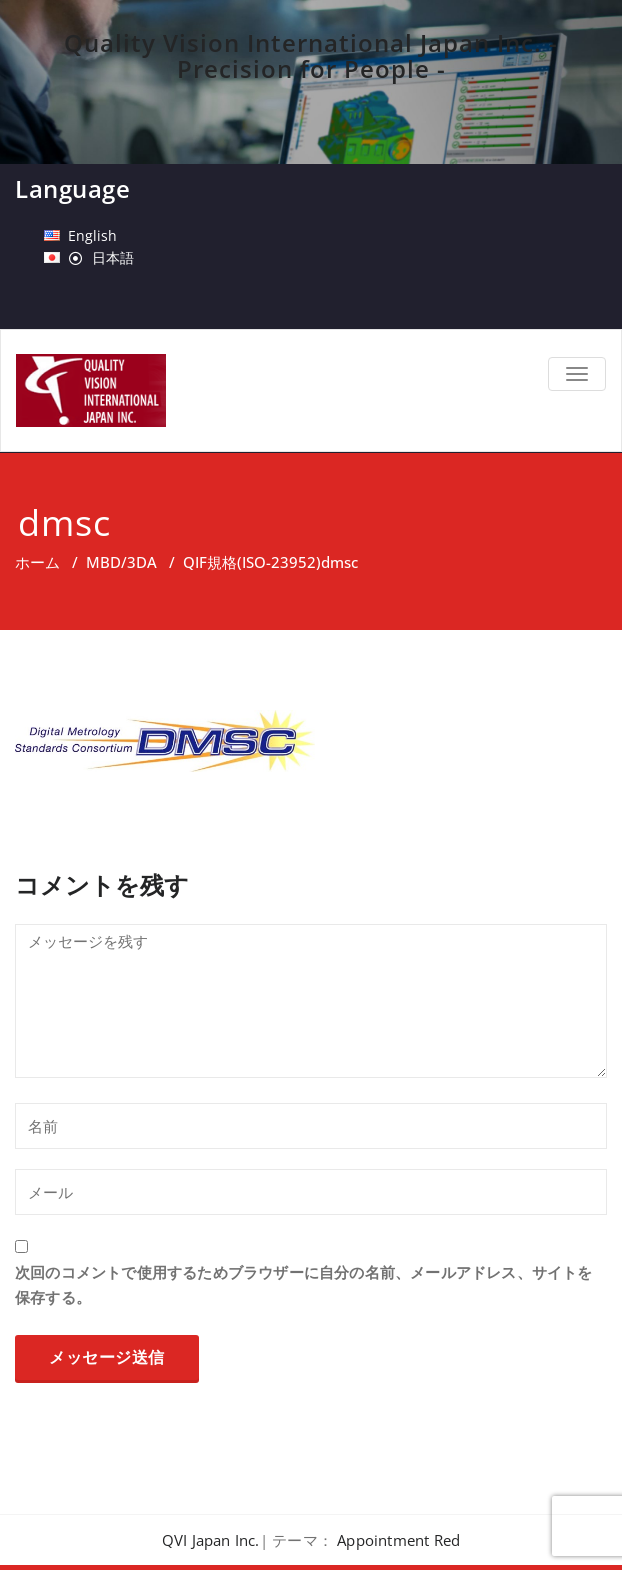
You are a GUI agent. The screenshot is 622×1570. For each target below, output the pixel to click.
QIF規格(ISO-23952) (252, 562)
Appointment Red (398, 1540)
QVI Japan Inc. (211, 1540)
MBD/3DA (121, 562)
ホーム (37, 562)
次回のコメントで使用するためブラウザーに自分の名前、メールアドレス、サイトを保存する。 (304, 1284)
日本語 (113, 257)
